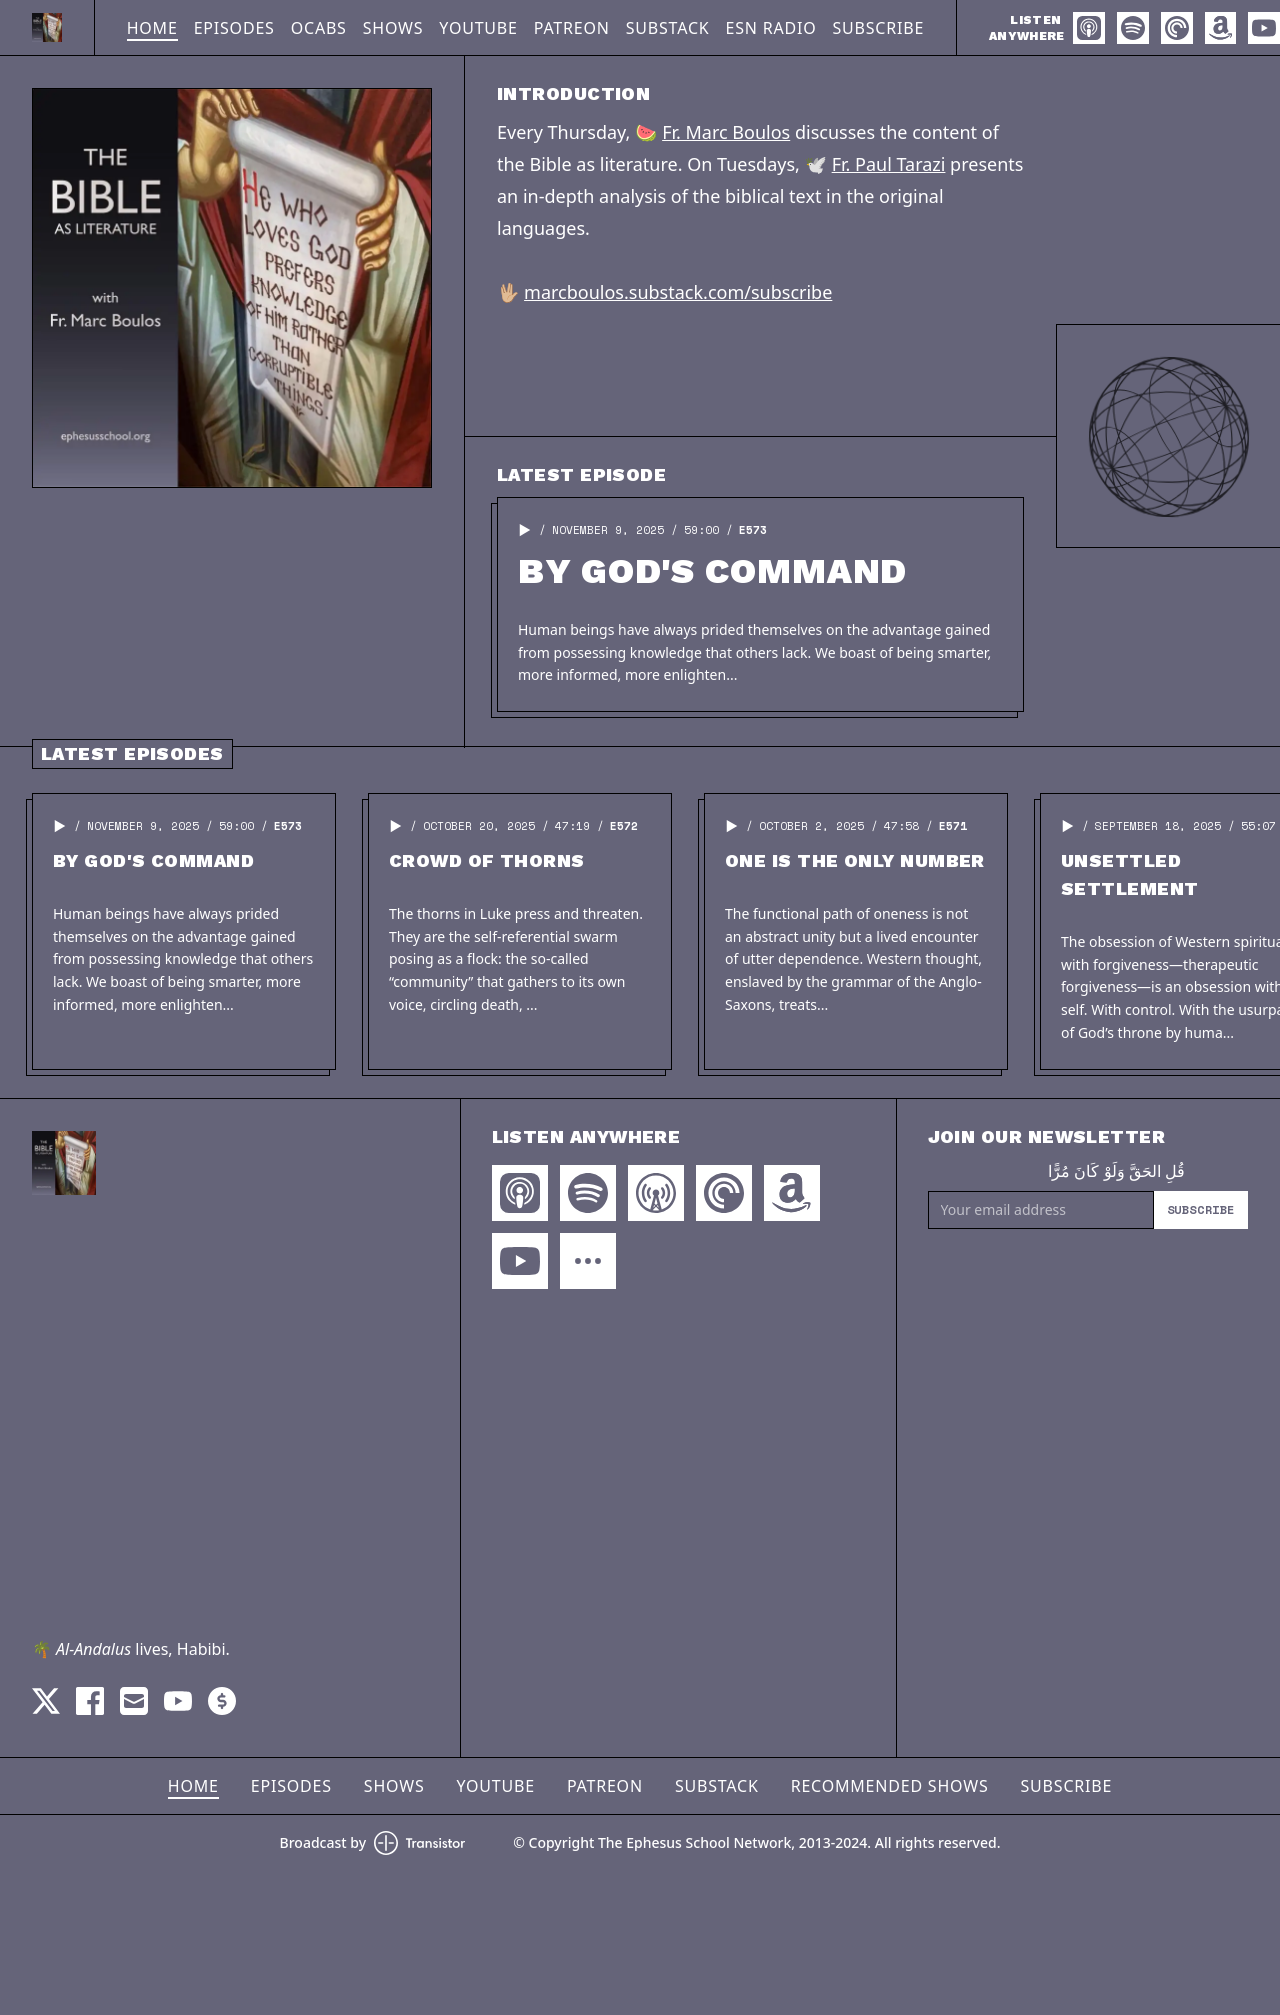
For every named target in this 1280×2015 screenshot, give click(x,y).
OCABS (319, 28)
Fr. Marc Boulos (726, 132)
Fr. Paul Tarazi (889, 164)
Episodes (234, 28)
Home (152, 28)
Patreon (572, 28)
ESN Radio (771, 28)
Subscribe (879, 28)
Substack (668, 28)
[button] (525, 530)
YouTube (478, 28)
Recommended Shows (890, 1786)
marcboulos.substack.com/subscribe (678, 292)
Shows (393, 28)
